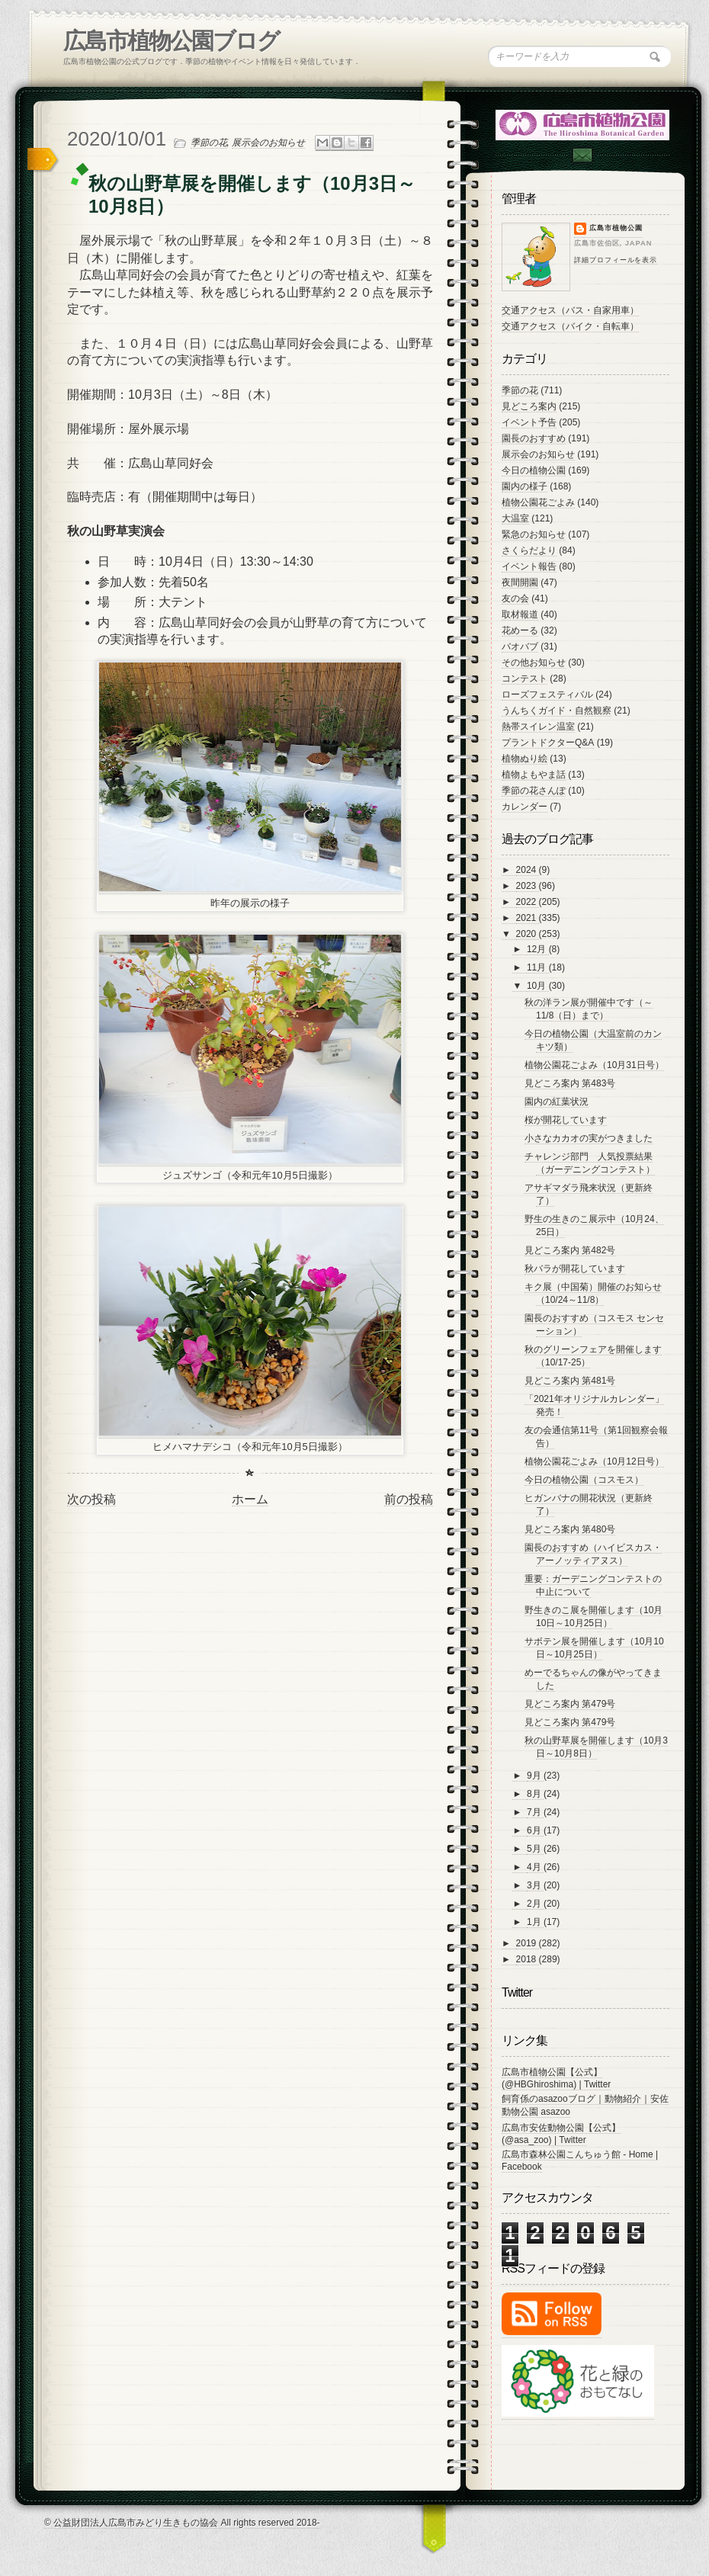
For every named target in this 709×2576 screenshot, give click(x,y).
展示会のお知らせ (268, 142)
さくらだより (529, 550)
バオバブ (520, 646)
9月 (535, 1775)
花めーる (520, 630)
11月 (538, 967)
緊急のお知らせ (534, 534)
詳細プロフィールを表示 (615, 260)
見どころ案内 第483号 (570, 1083)
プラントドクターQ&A (548, 742)
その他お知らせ (534, 662)
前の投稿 (408, 1499)
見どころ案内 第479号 (570, 1704)
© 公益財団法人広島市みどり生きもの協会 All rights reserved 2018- (182, 2522)
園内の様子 (524, 486)
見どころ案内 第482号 (570, 1250)
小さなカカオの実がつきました (589, 1138)
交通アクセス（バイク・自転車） (570, 326)
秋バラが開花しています (575, 1268)
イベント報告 (529, 566)
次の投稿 (91, 1499)
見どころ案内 (529, 406)
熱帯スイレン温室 (538, 726)
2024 (527, 870)
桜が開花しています (566, 1120)
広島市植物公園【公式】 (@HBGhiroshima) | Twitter (556, 2078)
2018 (527, 1959)
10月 (538, 985)
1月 (535, 1922)
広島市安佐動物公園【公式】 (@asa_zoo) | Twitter (561, 2133)
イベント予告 (529, 422)
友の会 (515, 598)
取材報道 (520, 614)
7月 (535, 1812)
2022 (527, 902)
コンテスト (524, 678)
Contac (581, 155)
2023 (527, 886)
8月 (535, 1793)
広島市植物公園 (616, 228)
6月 (535, 1830)
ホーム (250, 1499)
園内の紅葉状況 (557, 1101)
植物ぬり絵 (524, 758)
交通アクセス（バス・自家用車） (570, 310)
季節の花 (209, 142)
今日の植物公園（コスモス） (584, 1479)
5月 (535, 1848)
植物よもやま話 (534, 774)
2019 (527, 1943)
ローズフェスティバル (547, 694)
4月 (535, 1867)
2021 (527, 918)
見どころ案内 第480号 (570, 1529)
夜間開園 (520, 582)
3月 (535, 1885)
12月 (538, 949)
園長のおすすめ (534, 438)
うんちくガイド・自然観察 (556, 710)
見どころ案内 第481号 (570, 1380)
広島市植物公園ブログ (171, 40)
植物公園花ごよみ (538, 502)
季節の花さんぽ (534, 790)
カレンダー (524, 806)
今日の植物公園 (534, 470)
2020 (527, 934)
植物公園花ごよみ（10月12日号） (594, 1461)
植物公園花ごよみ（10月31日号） (594, 1065)
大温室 (515, 518)
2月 (535, 1903)
